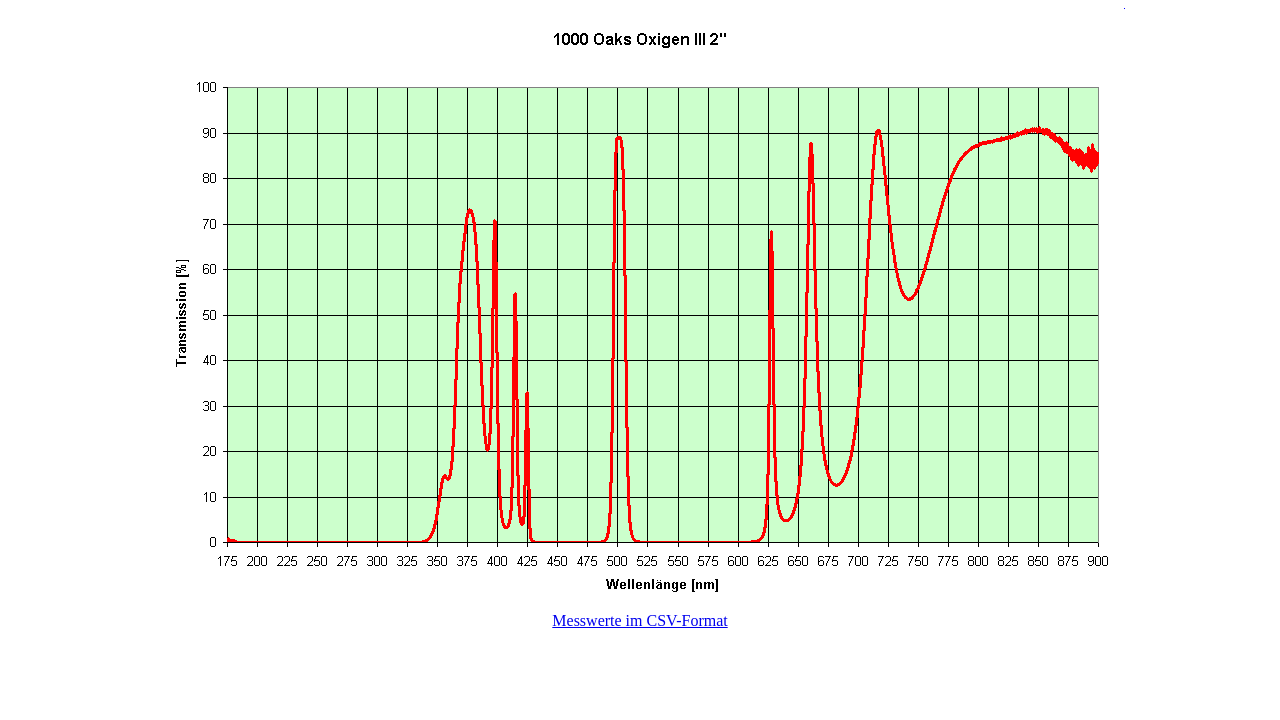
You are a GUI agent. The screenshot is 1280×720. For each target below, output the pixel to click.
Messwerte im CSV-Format (639, 620)
